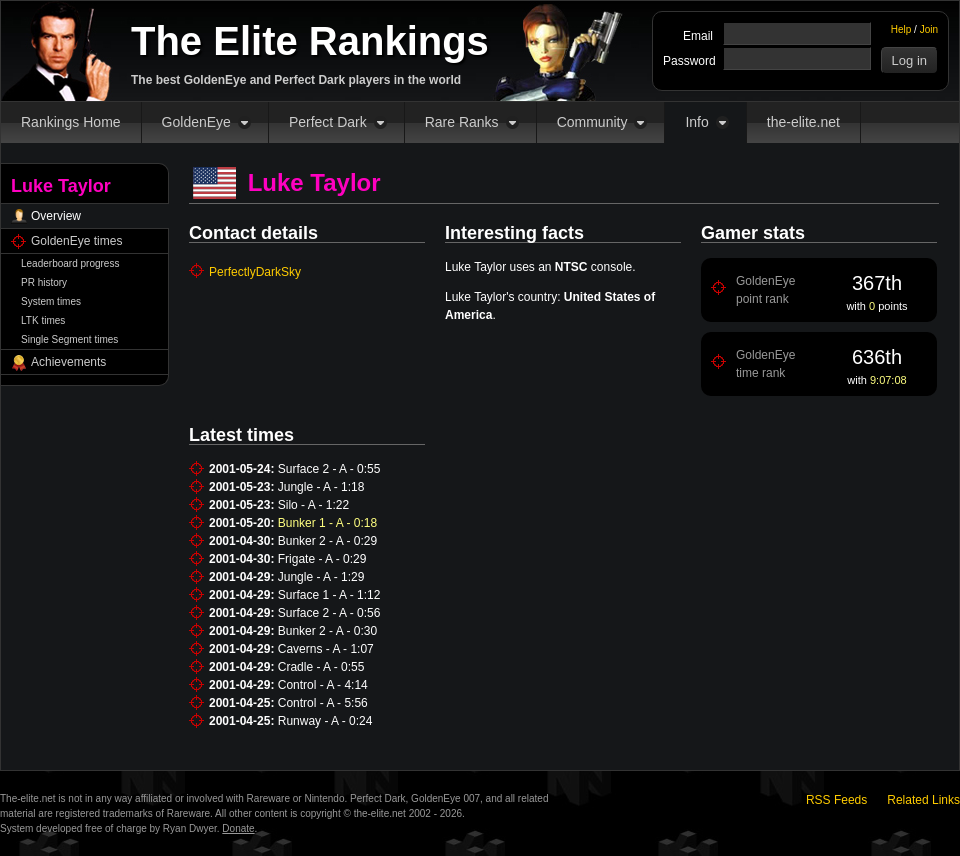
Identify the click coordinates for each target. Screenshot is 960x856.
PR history (44, 282)
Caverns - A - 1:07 (326, 649)
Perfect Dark (328, 122)
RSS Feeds (836, 800)
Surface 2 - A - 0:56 (329, 613)
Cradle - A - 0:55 (321, 667)
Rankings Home (71, 122)
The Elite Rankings (310, 41)
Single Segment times (69, 339)
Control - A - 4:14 (323, 685)
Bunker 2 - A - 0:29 (327, 541)
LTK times (43, 320)
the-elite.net (803, 122)
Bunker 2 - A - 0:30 (327, 631)
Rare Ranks (462, 122)
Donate (238, 828)
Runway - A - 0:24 (325, 721)
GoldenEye (196, 122)
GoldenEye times (76, 241)
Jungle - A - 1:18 (321, 487)
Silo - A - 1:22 (313, 505)
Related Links (923, 800)
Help (901, 29)
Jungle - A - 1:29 (321, 577)
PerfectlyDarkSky (255, 272)
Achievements (68, 362)
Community (592, 122)
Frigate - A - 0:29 (322, 559)
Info (696, 122)
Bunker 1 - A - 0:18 (327, 523)
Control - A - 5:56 (323, 703)
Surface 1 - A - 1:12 (329, 595)
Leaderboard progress (70, 263)
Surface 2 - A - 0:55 (329, 469)
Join (929, 29)
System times (51, 301)
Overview (56, 216)
